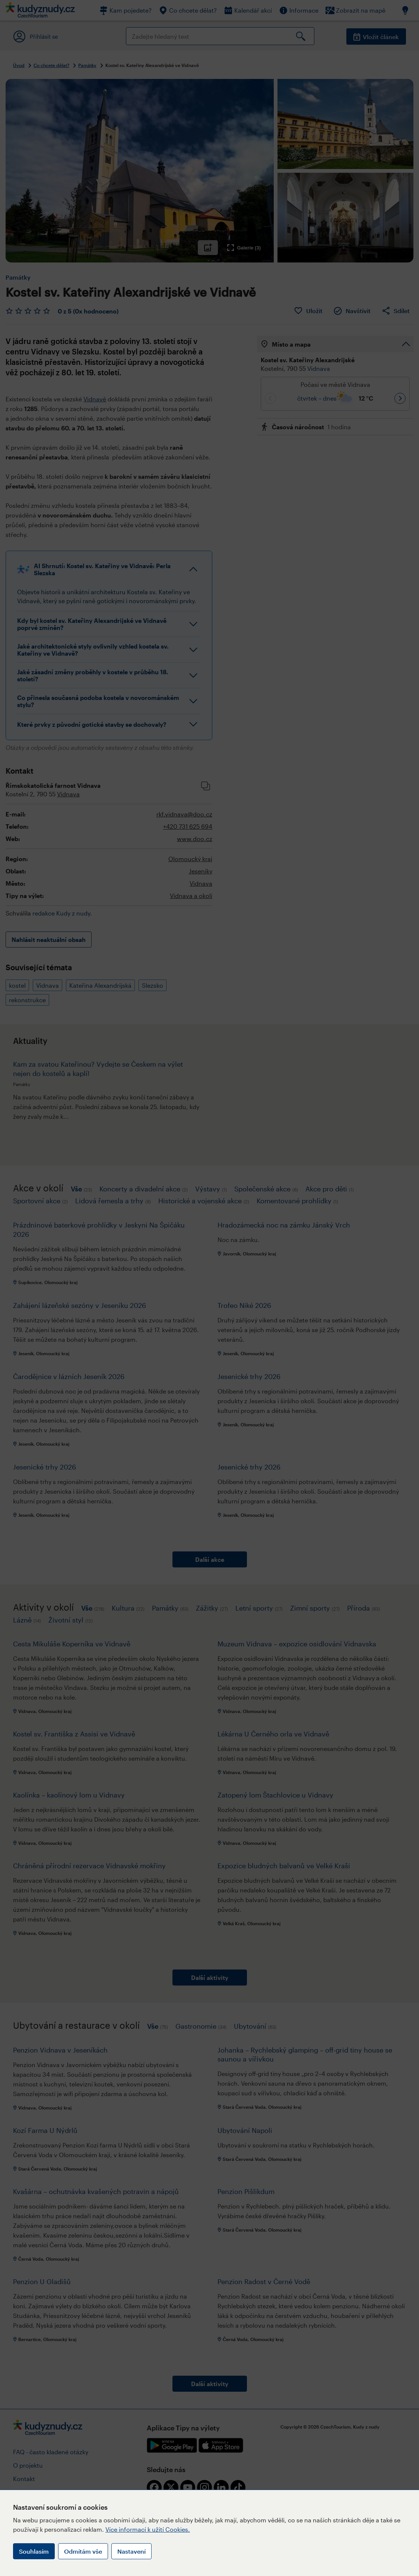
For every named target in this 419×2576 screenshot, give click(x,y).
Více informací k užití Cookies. (147, 2529)
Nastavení (131, 2551)
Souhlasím (34, 2551)
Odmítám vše (83, 2551)
